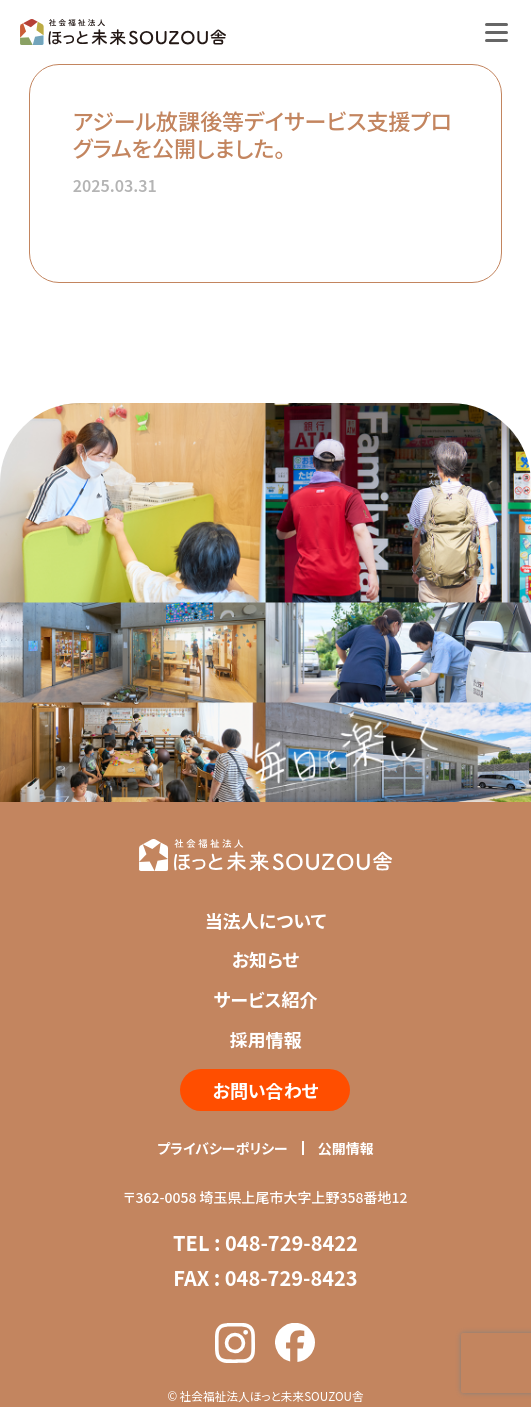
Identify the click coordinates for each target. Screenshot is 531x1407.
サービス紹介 (265, 999)
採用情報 (265, 1039)
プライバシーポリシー (222, 1148)
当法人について (265, 920)
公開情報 (346, 1148)
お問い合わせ (265, 1090)
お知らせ (266, 959)
